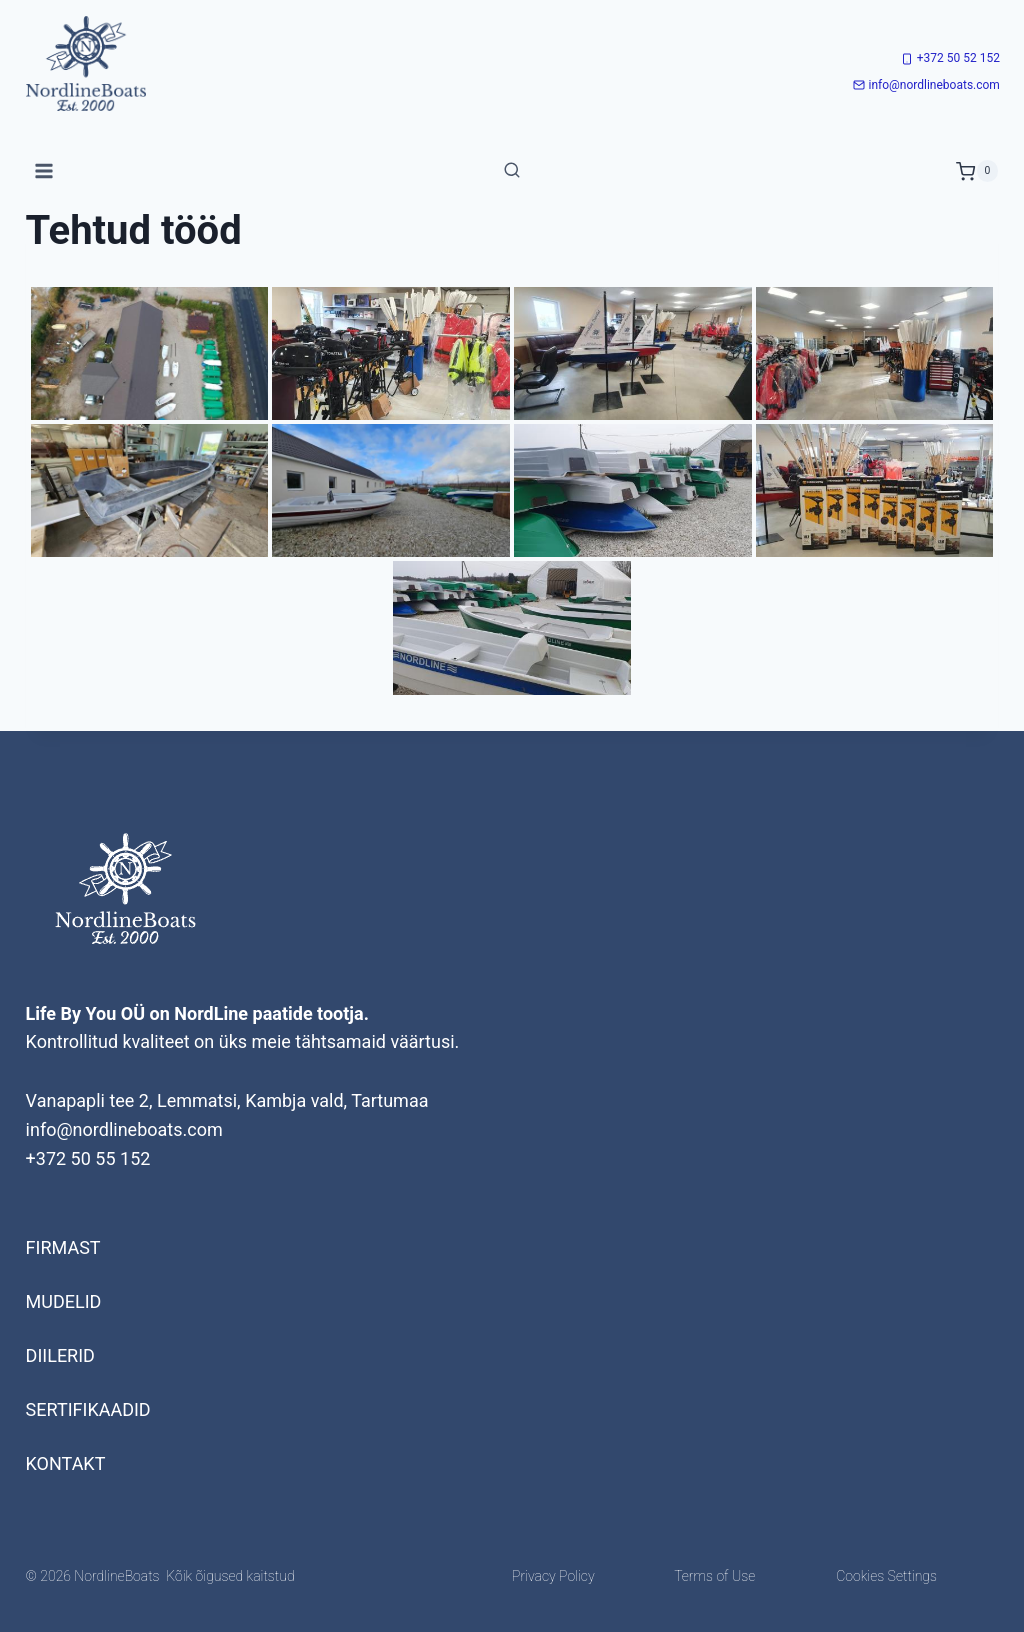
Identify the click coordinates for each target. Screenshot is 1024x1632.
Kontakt (66, 1463)
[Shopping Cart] (977, 171)
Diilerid (60, 1355)
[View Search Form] (512, 171)
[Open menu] (44, 171)
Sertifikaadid (88, 1409)
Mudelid (64, 1301)
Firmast (63, 1247)
